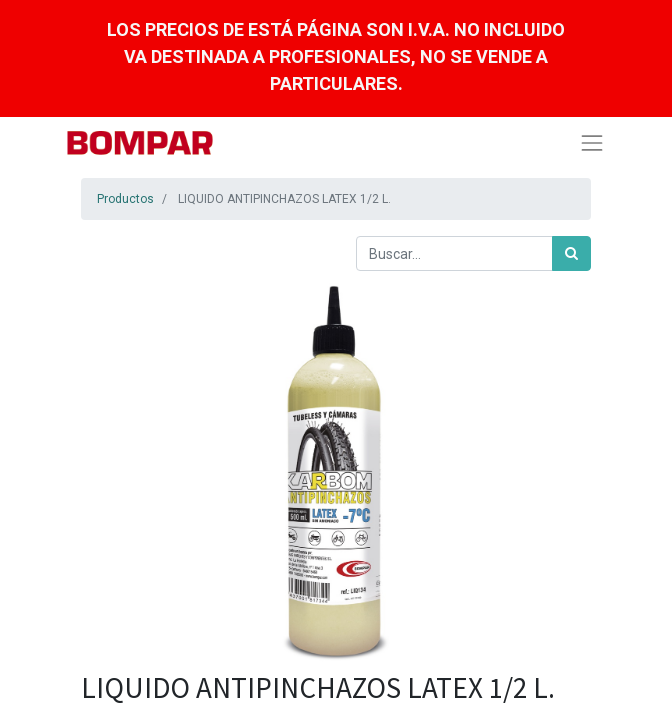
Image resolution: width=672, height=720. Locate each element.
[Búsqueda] (571, 253)
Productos (125, 199)
